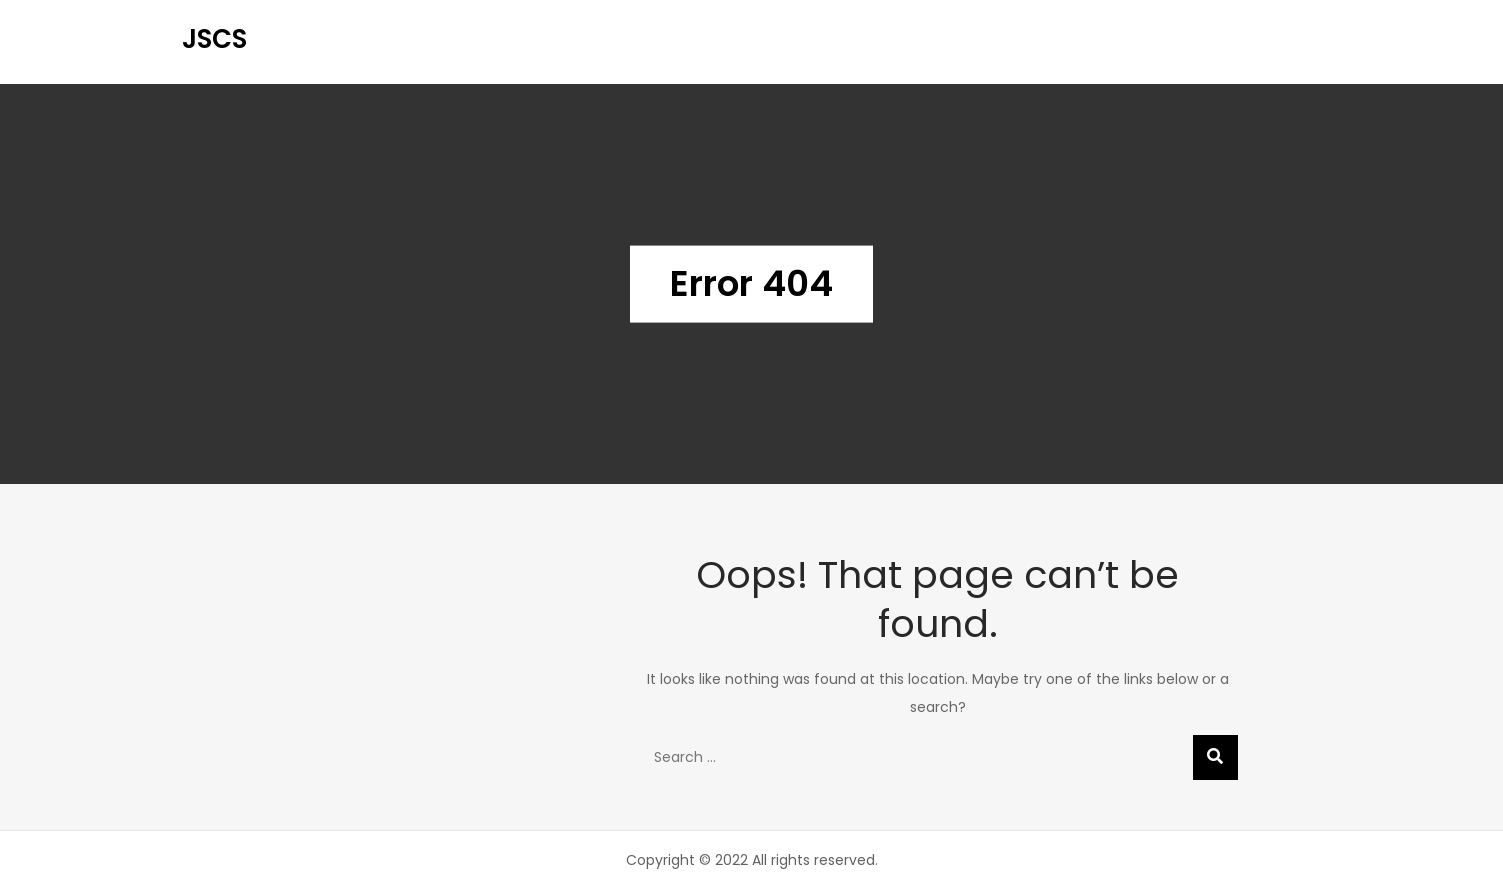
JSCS (215, 39)
